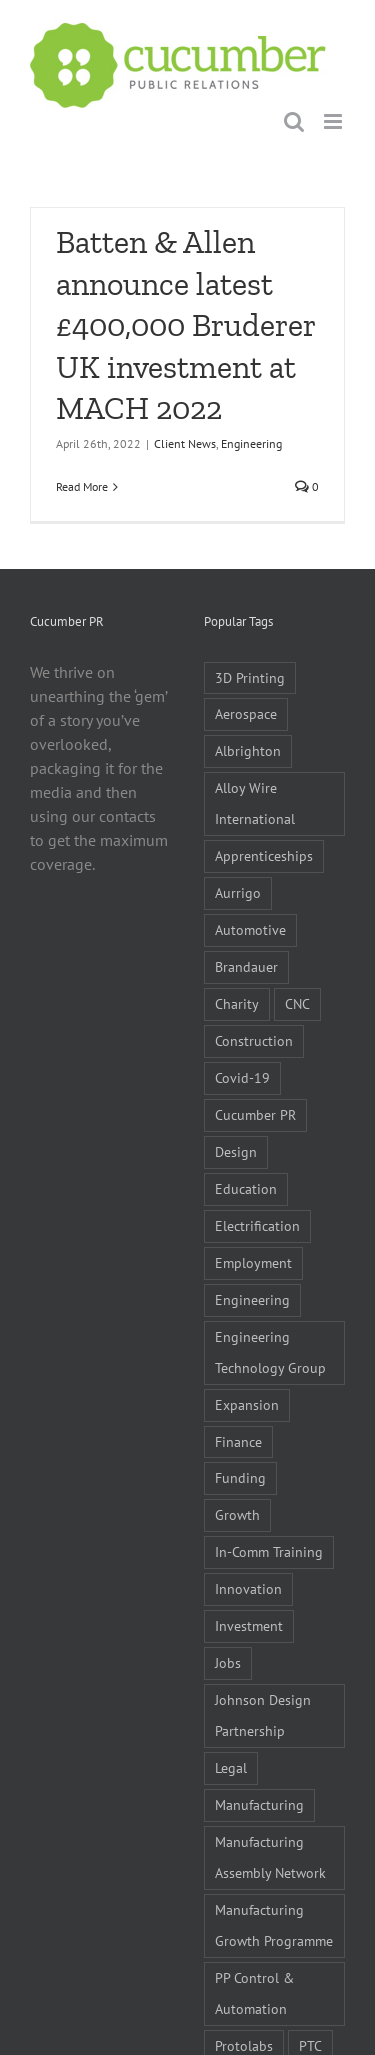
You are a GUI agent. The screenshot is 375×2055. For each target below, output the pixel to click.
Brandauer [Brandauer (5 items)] (246, 966)
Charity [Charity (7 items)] (237, 1003)
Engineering (251, 443)
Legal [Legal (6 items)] (231, 1767)
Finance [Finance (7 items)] (238, 1441)
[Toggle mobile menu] (334, 121)
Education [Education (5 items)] (246, 1188)
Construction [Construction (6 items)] (254, 1040)
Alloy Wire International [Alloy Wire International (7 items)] (255, 803)
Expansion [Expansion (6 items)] (247, 1404)
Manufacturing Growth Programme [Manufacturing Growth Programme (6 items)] (274, 1925)
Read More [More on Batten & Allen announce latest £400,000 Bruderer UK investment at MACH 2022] (82, 486)
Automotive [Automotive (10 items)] (250, 929)
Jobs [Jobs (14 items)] (228, 1662)
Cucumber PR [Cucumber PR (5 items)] (255, 1114)
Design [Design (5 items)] (236, 1151)
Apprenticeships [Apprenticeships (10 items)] (264, 855)
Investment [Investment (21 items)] (249, 1625)
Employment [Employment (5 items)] (253, 1262)
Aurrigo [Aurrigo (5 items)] (238, 892)
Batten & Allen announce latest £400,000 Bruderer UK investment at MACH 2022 (185, 325)
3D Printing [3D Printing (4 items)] (250, 677)
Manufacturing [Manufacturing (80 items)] (259, 1804)
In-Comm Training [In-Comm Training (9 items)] (269, 1551)
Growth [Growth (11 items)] (237, 1514)
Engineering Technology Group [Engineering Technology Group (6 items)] (270, 1352)
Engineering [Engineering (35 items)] (252, 1299)
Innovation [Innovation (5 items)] (248, 1588)
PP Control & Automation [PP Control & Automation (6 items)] (254, 1993)
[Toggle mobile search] (294, 121)
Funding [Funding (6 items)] (240, 1477)
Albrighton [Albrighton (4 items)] (248, 750)
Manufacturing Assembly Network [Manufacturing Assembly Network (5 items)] (270, 1857)
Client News (185, 443)
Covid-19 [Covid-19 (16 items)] (242, 1077)
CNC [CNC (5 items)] (297, 1003)
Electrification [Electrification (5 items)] (257, 1225)
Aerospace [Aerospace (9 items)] (246, 713)
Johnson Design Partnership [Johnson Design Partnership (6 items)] (263, 1715)
